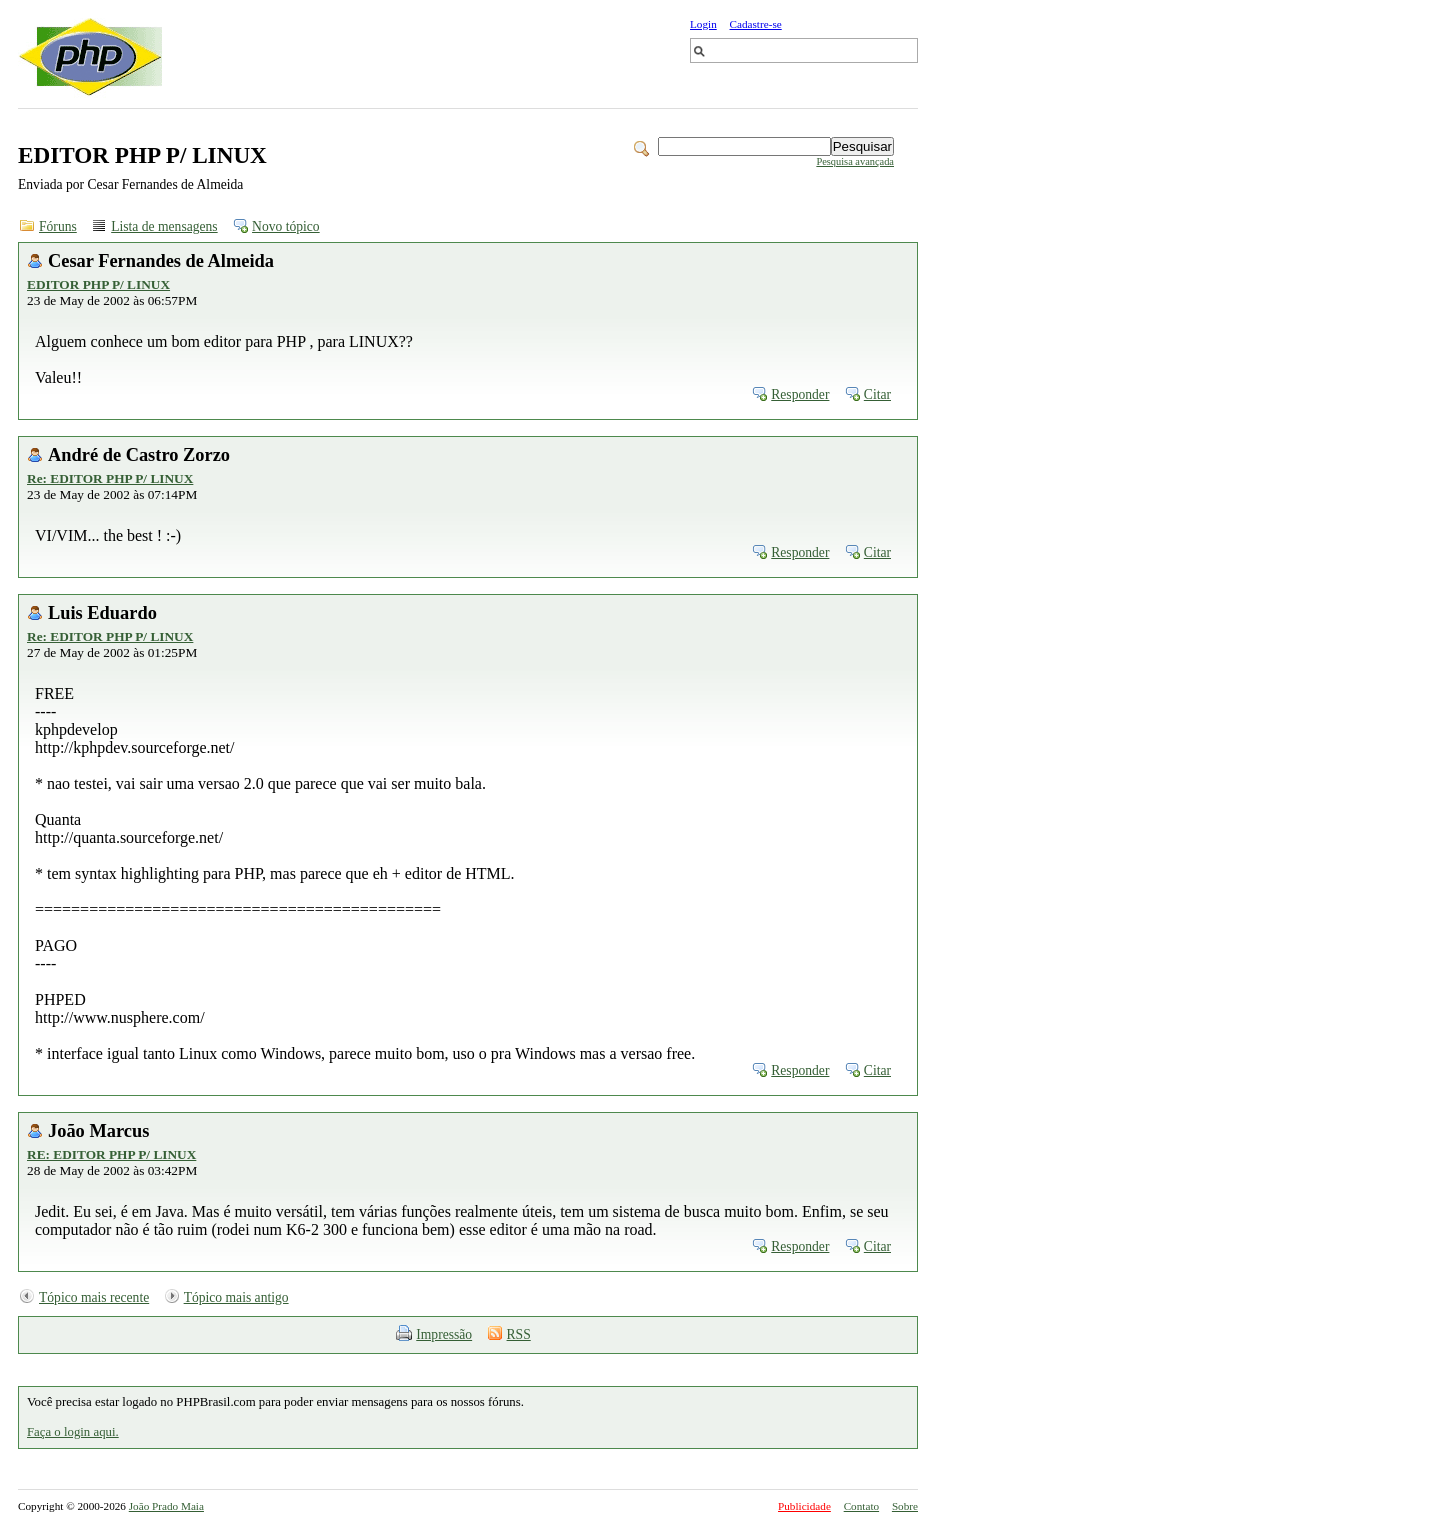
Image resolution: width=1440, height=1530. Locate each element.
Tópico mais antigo (236, 1297)
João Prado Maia (166, 1506)
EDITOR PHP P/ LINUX (98, 284)
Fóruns (58, 226)
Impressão (444, 1334)
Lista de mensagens (164, 226)
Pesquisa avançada (855, 161)
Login (703, 24)
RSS (519, 1334)
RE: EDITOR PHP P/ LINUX (111, 1154)
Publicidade (804, 1506)
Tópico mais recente (94, 1297)
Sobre (905, 1506)
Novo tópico (286, 226)
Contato (861, 1506)
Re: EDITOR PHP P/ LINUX (110, 478)
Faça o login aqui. (73, 1432)
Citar (877, 394)
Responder (800, 394)
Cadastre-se (756, 24)
